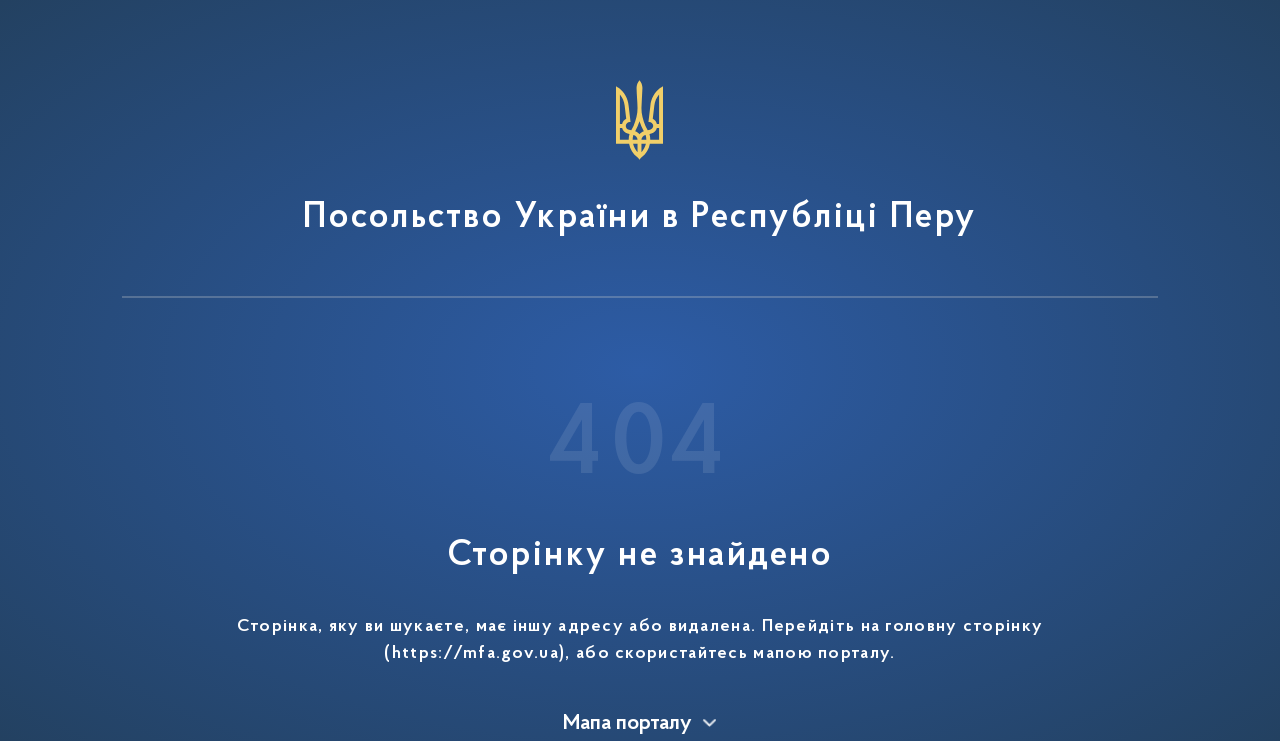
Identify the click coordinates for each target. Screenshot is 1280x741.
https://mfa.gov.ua (475, 654)
